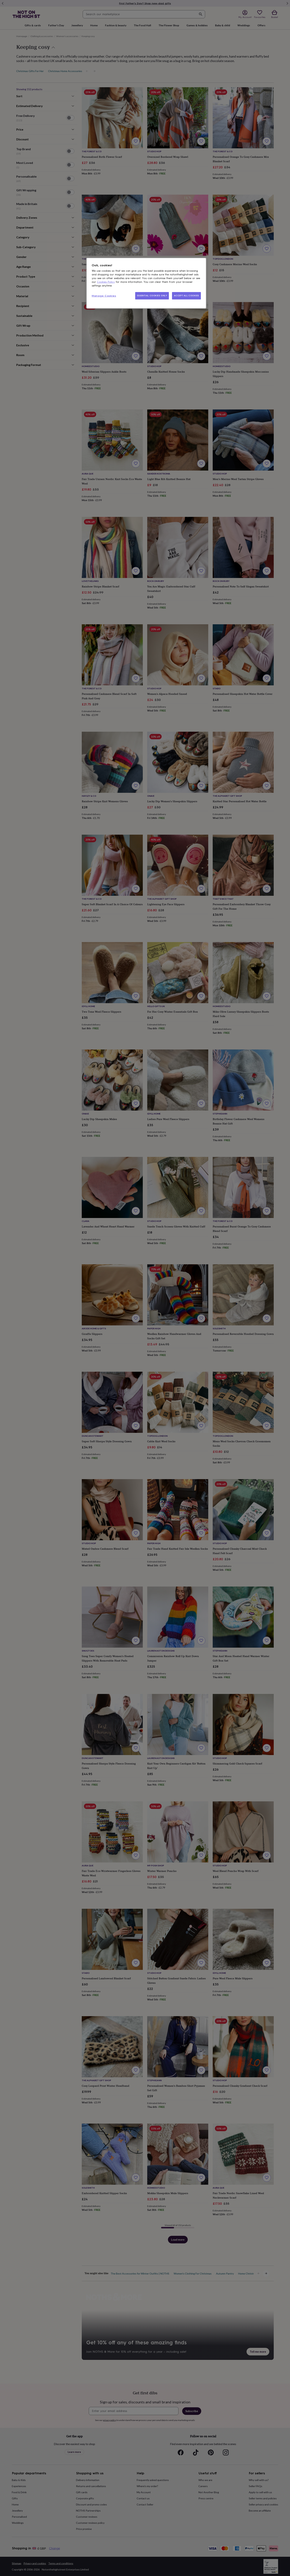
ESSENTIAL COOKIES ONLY (152, 295)
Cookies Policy (106, 282)
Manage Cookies (104, 295)
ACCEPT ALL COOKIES (186, 295)
